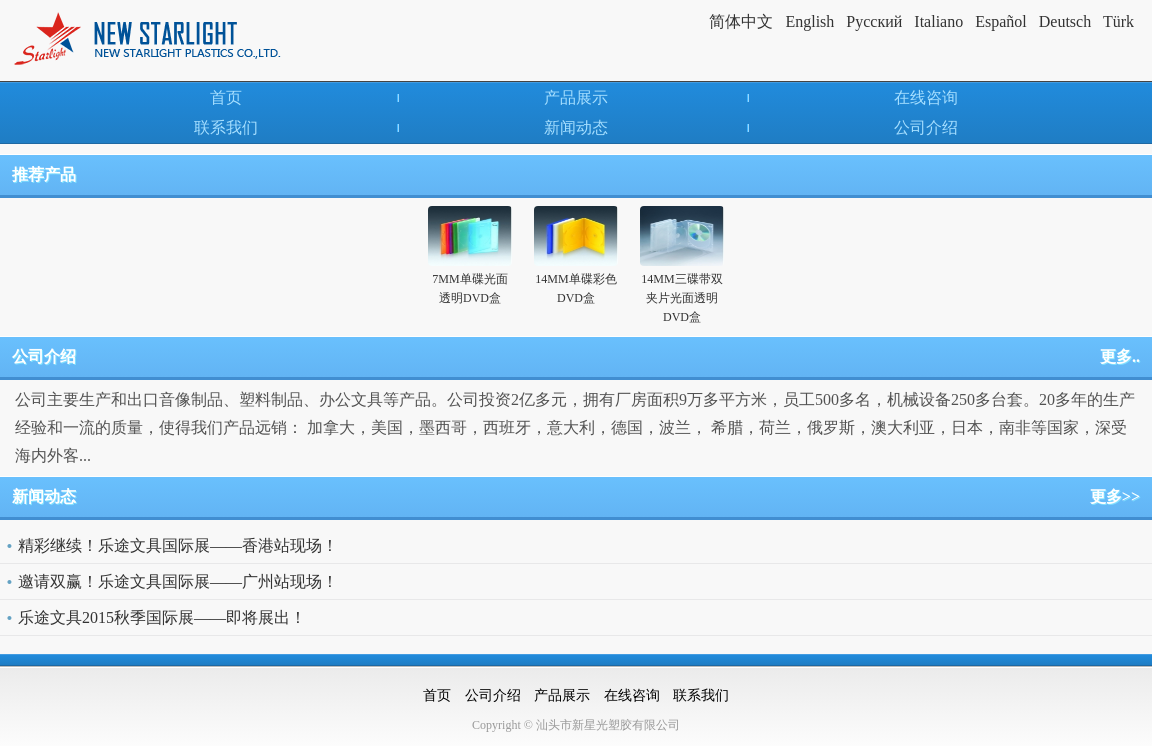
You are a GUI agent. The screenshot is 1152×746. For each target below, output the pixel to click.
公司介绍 (926, 127)
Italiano (938, 21)
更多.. (1120, 356)
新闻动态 (576, 127)
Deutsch (1065, 21)
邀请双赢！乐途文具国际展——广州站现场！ (178, 581)
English (809, 21)
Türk (1118, 21)
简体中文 (741, 21)
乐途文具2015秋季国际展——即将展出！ (162, 617)
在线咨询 (926, 97)
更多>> (1115, 496)
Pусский (874, 21)
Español (1001, 21)
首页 (226, 97)
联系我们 (226, 127)
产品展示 (576, 97)
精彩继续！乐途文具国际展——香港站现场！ (178, 545)
